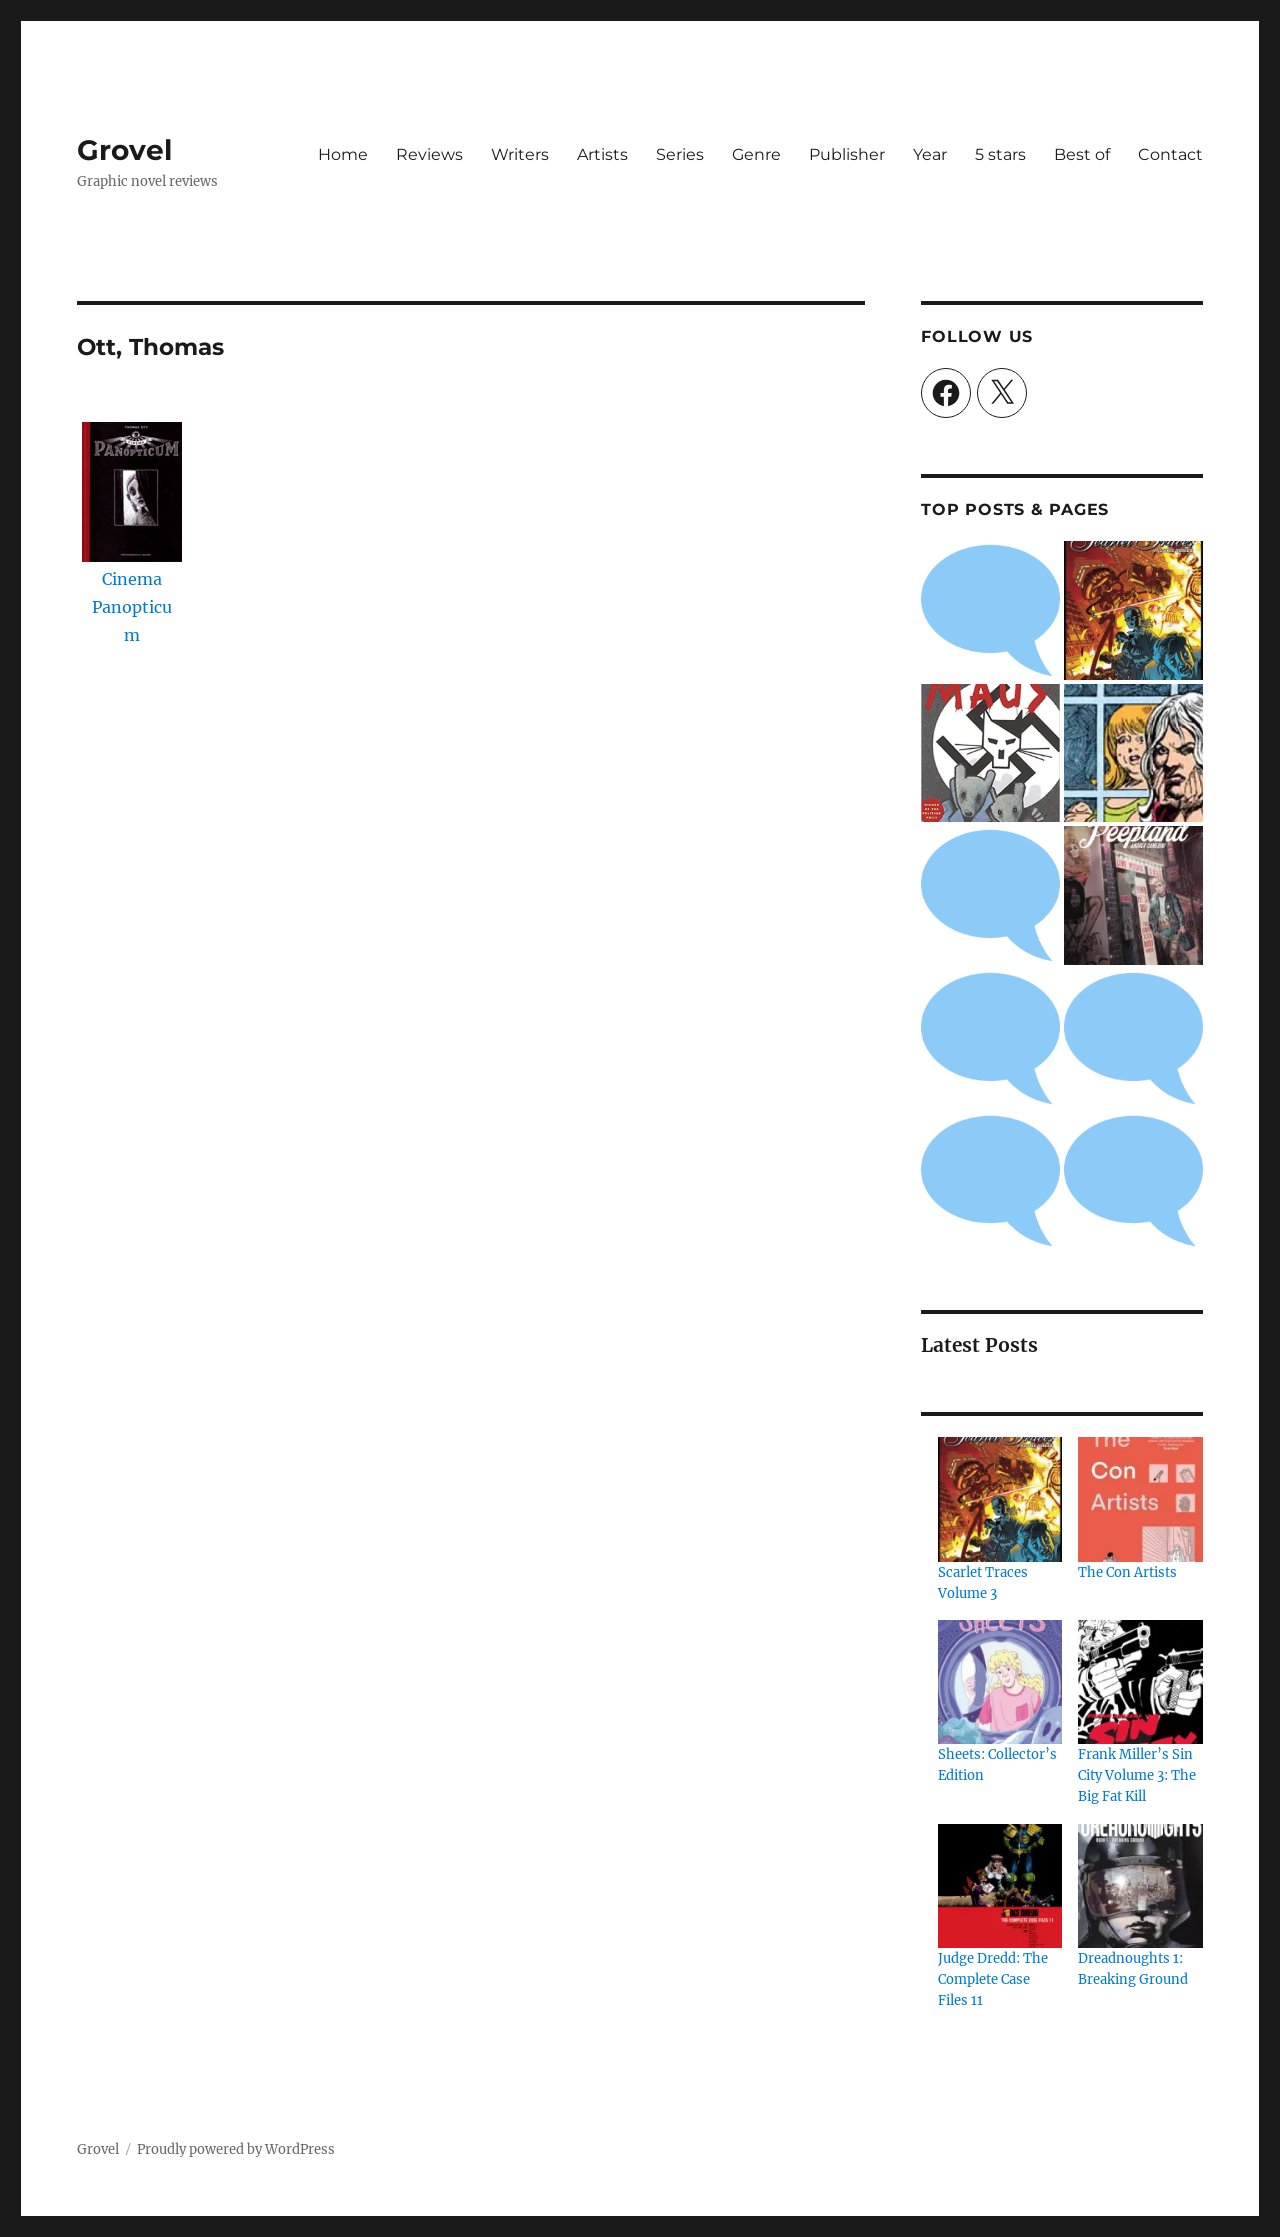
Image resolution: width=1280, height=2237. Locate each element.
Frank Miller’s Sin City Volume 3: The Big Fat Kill (1137, 1775)
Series (680, 154)
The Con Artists (1127, 1572)
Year (930, 154)
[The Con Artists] (1140, 1499)
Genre (756, 154)
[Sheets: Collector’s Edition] (1000, 1682)
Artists (602, 154)
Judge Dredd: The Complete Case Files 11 (993, 1979)
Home (343, 154)
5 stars (1000, 154)
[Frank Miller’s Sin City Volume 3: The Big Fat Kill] (1140, 1682)
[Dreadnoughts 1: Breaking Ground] (1140, 1886)
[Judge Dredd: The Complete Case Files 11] (1000, 1886)
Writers (520, 154)
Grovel (124, 150)
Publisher (847, 154)
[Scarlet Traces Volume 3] (1000, 1499)
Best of (1082, 154)
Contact (1170, 154)
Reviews (429, 154)
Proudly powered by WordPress (236, 2149)
